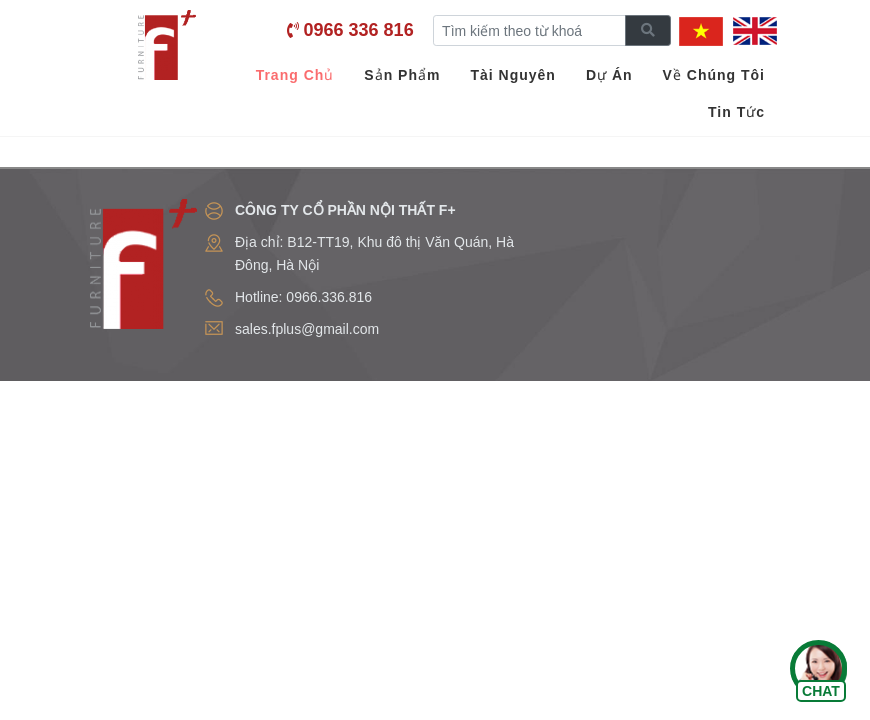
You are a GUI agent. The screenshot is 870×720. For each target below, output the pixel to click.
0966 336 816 (359, 30)
